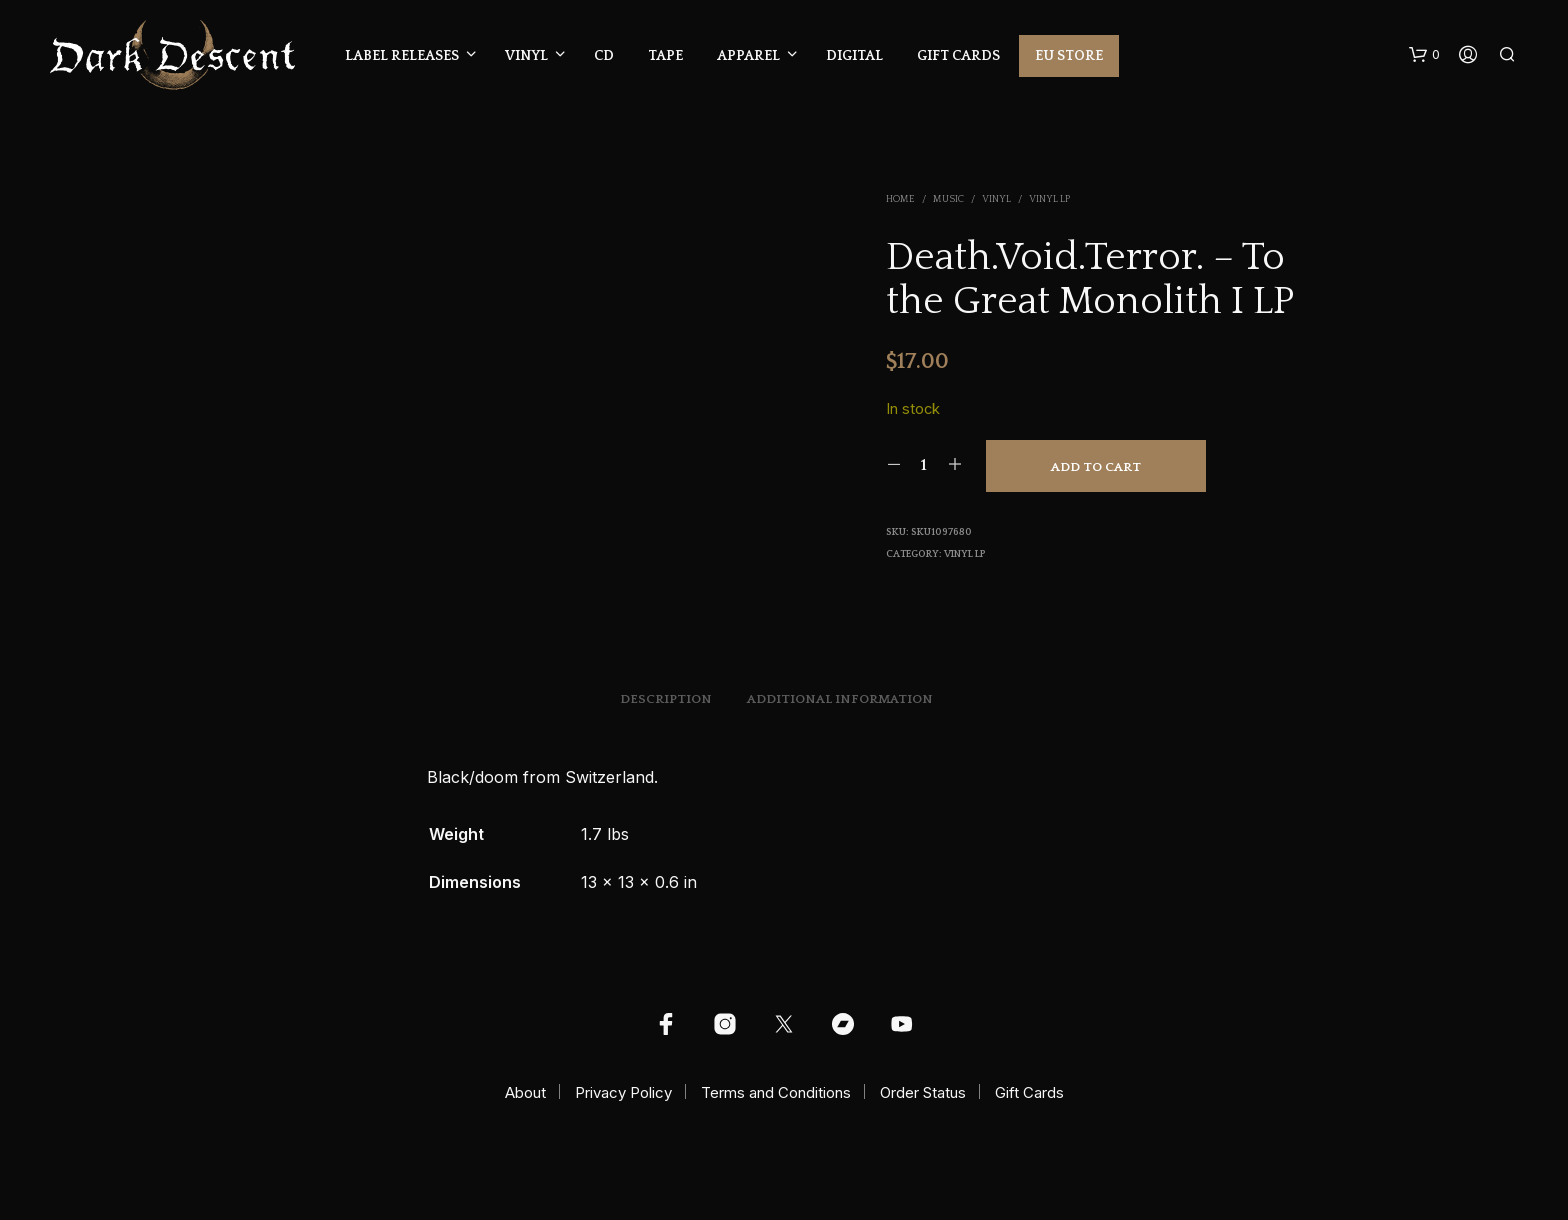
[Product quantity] (924, 465)
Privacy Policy (623, 1092)
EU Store (1069, 56)
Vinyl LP (1049, 199)
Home (900, 199)
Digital (854, 56)
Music (948, 199)
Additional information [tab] (840, 699)
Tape (665, 56)
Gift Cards (958, 56)
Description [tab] (666, 699)
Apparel (748, 56)
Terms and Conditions (776, 1092)
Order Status (923, 1092)
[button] (1424, 55)
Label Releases (402, 56)
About (525, 1092)
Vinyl (526, 56)
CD (604, 56)
